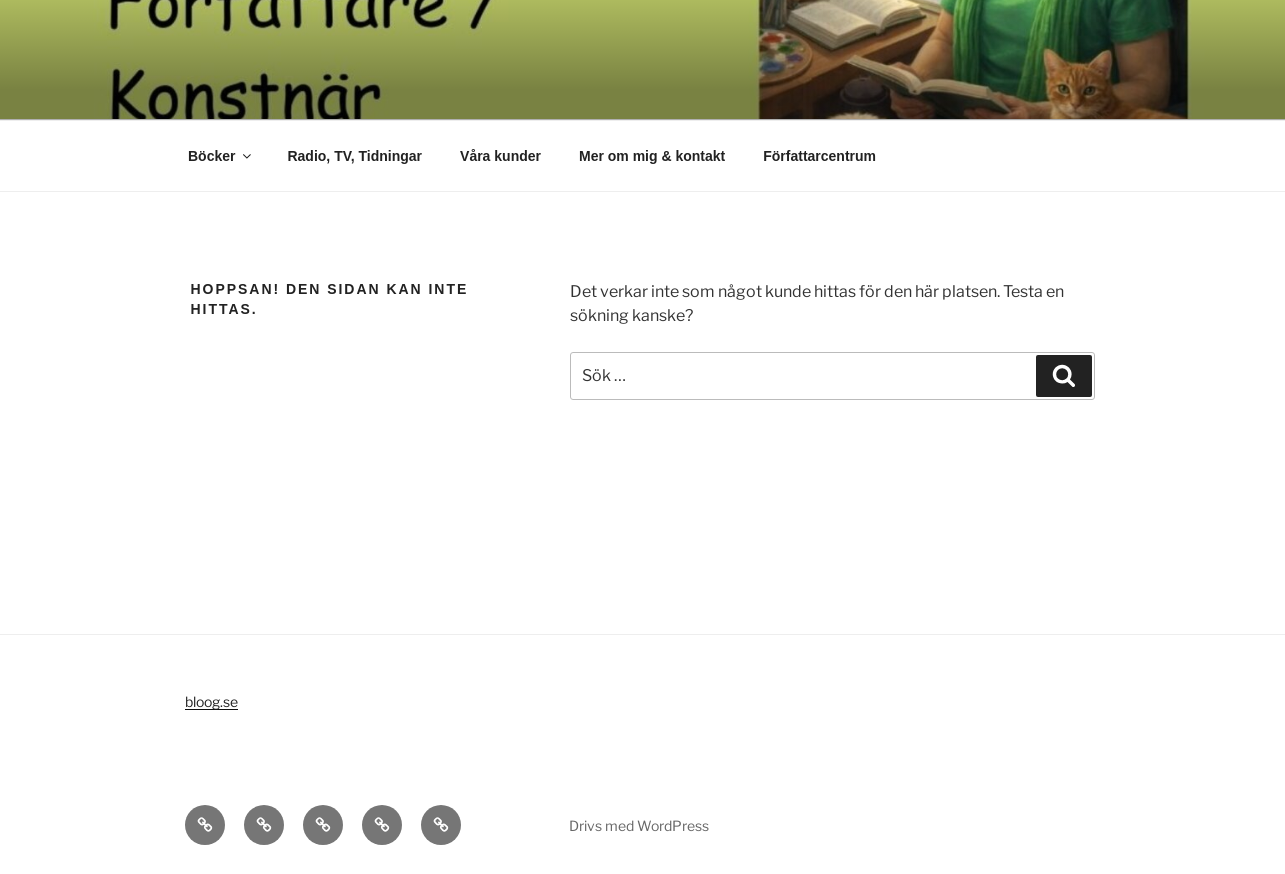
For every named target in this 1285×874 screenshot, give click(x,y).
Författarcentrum (819, 156)
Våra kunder (500, 156)
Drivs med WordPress (639, 825)
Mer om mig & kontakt (652, 156)
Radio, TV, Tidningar (354, 156)
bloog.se (211, 701)
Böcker (221, 156)
